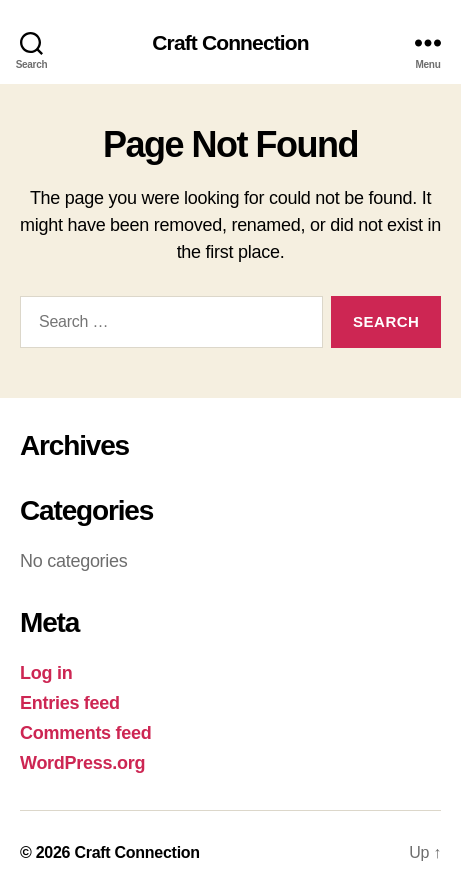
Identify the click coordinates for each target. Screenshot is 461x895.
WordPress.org (82, 763)
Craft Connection (230, 42)
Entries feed (70, 703)
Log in (46, 673)
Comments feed (86, 733)
